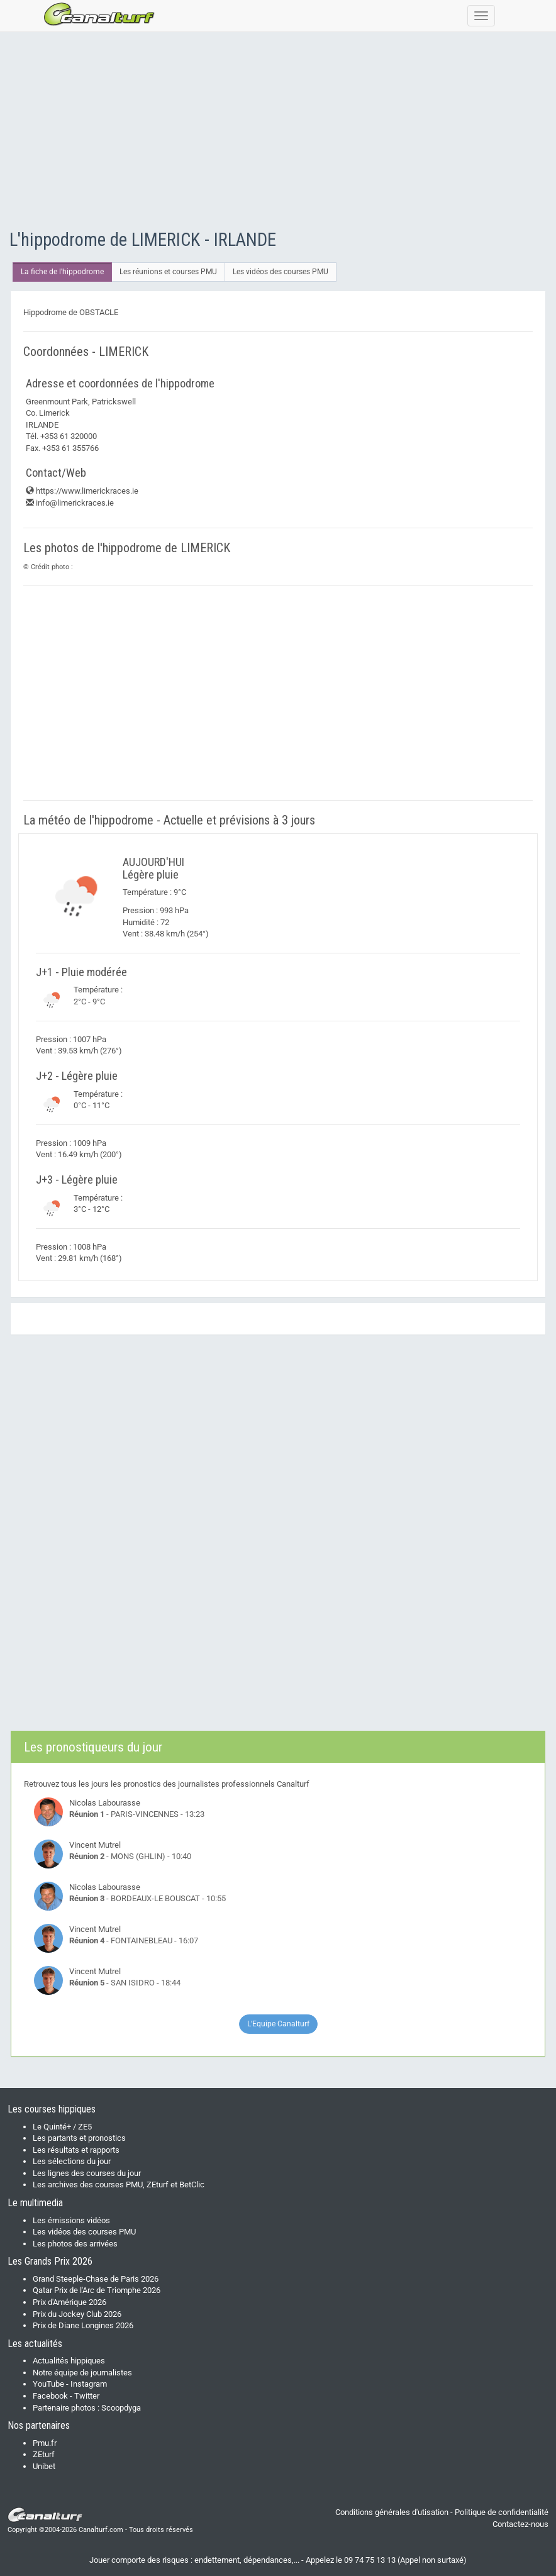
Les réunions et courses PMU (168, 271)
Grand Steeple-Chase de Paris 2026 (95, 2279)
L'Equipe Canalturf (278, 2023)
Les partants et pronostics (79, 2138)
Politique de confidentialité (501, 2512)
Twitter (86, 2396)
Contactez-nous (520, 2524)
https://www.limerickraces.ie (82, 491)
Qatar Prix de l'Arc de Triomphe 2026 (96, 2290)
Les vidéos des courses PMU (280, 271)
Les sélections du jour (72, 2161)
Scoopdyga (121, 2407)
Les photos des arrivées (75, 2243)
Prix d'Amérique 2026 (69, 2302)
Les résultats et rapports (76, 2150)
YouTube (48, 2384)
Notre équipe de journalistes (82, 2372)
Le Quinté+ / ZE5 (62, 2126)
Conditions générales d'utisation (391, 2512)
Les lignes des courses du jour (87, 2173)
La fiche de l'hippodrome (62, 271)
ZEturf (44, 2454)
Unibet (44, 2466)
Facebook (50, 2396)
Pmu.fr (45, 2443)
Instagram (88, 2384)
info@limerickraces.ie (70, 503)
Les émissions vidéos (71, 2220)
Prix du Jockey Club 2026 (77, 2314)
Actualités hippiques (69, 2360)
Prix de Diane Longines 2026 (83, 2325)
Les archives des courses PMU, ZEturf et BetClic (118, 2184)
